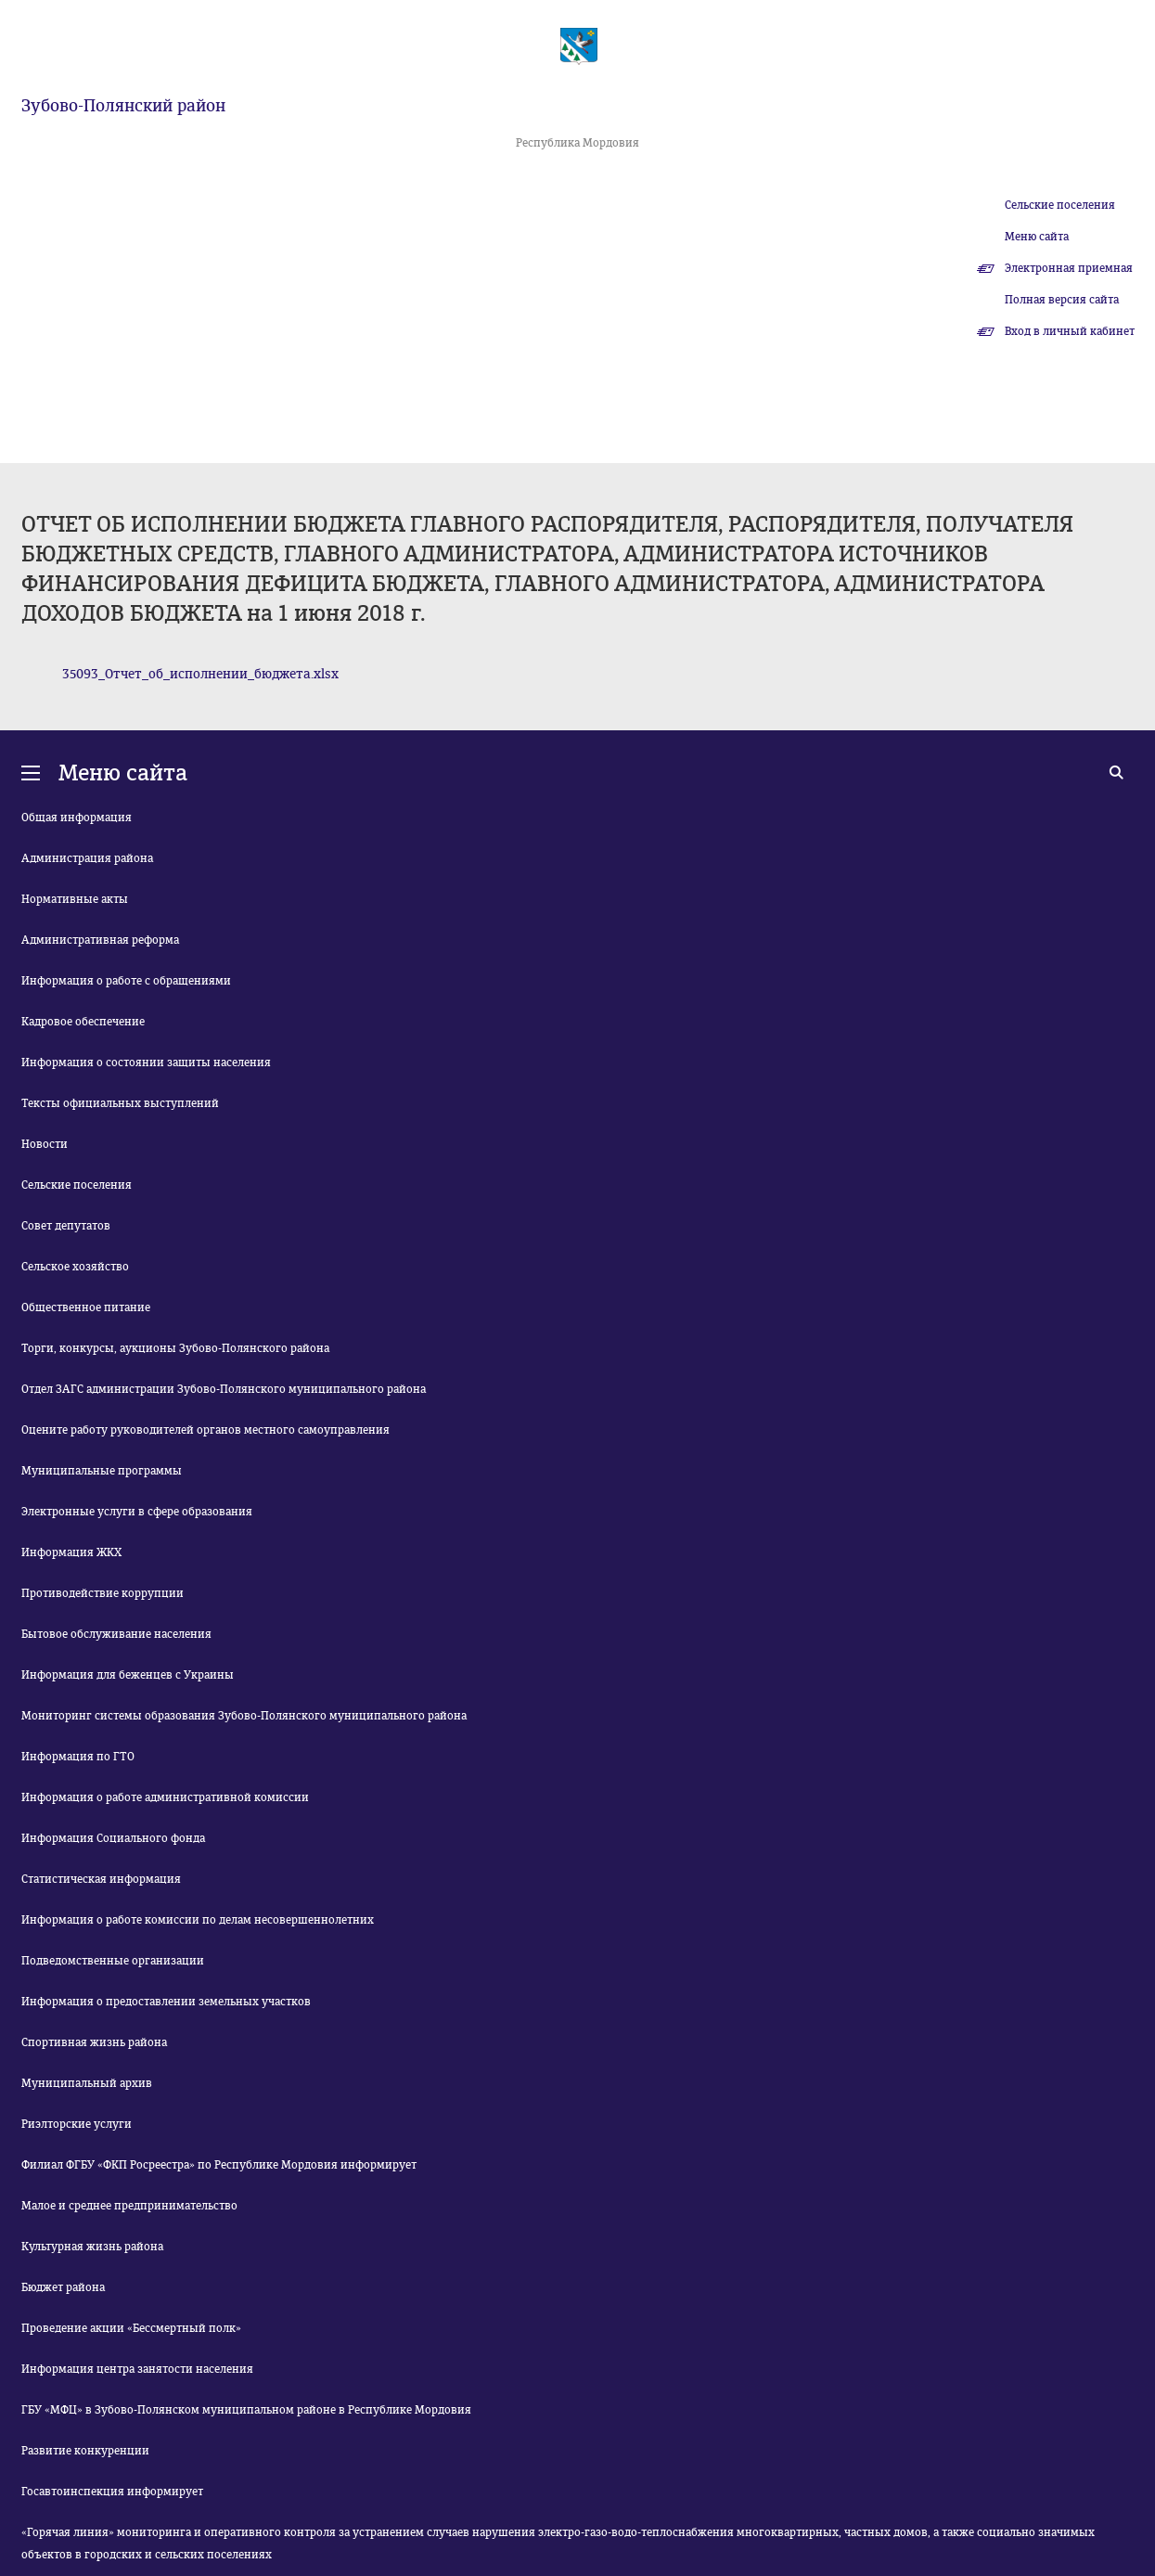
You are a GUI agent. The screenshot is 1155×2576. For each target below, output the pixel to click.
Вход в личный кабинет (1070, 331)
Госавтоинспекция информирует (112, 2491)
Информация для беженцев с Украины (127, 1674)
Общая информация (76, 817)
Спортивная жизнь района (94, 2042)
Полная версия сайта (1062, 299)
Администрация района (87, 858)
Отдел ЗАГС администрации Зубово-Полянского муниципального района (223, 1389)
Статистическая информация (101, 1879)
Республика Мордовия (577, 142)
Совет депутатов (65, 1225)
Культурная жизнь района (92, 2246)
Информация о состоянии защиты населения (146, 1062)
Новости (44, 1144)
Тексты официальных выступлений (120, 1103)
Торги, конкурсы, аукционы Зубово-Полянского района (175, 1348)
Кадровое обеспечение (83, 1021)
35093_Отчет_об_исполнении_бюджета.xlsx (200, 674)
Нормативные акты (74, 899)
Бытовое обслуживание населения (116, 1634)
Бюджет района (63, 2287)
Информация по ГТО (78, 1756)
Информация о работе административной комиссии (165, 1797)
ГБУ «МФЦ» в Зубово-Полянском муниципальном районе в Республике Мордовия (246, 2409)
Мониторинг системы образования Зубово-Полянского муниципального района (244, 1715)
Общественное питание (85, 1307)
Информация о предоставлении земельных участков (166, 2001)
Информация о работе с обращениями (126, 980)
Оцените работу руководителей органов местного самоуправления (205, 1429)
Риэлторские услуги (76, 2124)
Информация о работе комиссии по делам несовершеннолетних (197, 1919)
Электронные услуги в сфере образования (136, 1511)
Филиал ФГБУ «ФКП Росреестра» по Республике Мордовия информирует (219, 2164)
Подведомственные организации (112, 1960)
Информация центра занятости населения (137, 2369)
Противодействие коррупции (102, 1593)
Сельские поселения (1060, 205)
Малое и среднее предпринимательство (129, 2205)
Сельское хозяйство (75, 1266)
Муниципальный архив (86, 2083)
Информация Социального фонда (113, 1838)
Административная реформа (100, 940)
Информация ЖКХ (71, 1552)
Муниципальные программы (101, 1470)
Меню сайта (1037, 236)
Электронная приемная (1069, 268)
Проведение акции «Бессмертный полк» (131, 2328)
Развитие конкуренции (85, 2450)
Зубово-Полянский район (123, 106)
